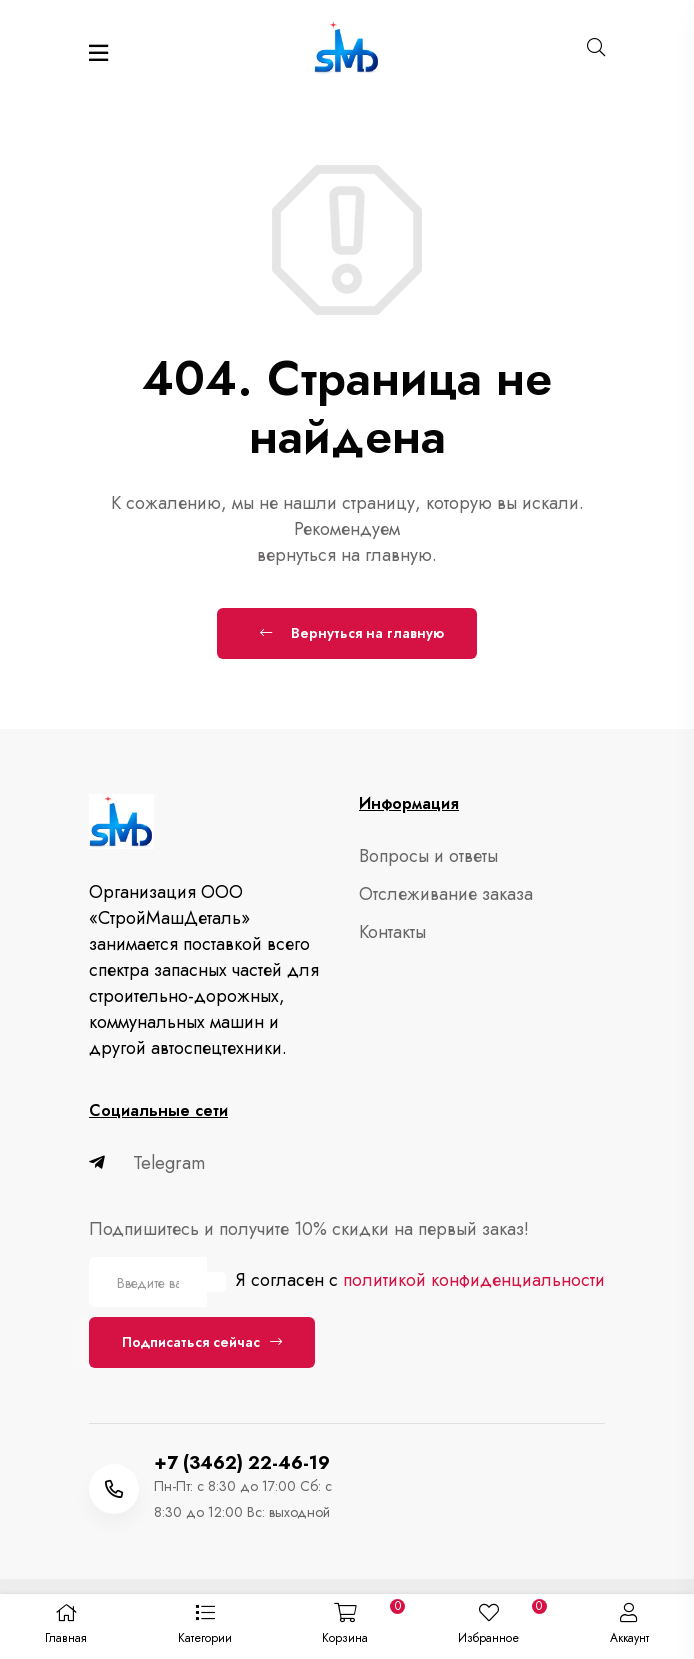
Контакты (392, 932)
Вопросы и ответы (428, 856)
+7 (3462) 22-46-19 (242, 1463)
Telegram (147, 1163)
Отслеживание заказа (446, 894)
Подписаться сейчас (202, 1342)
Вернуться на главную (352, 633)
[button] (204, 1627)
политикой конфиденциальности (474, 1280)
